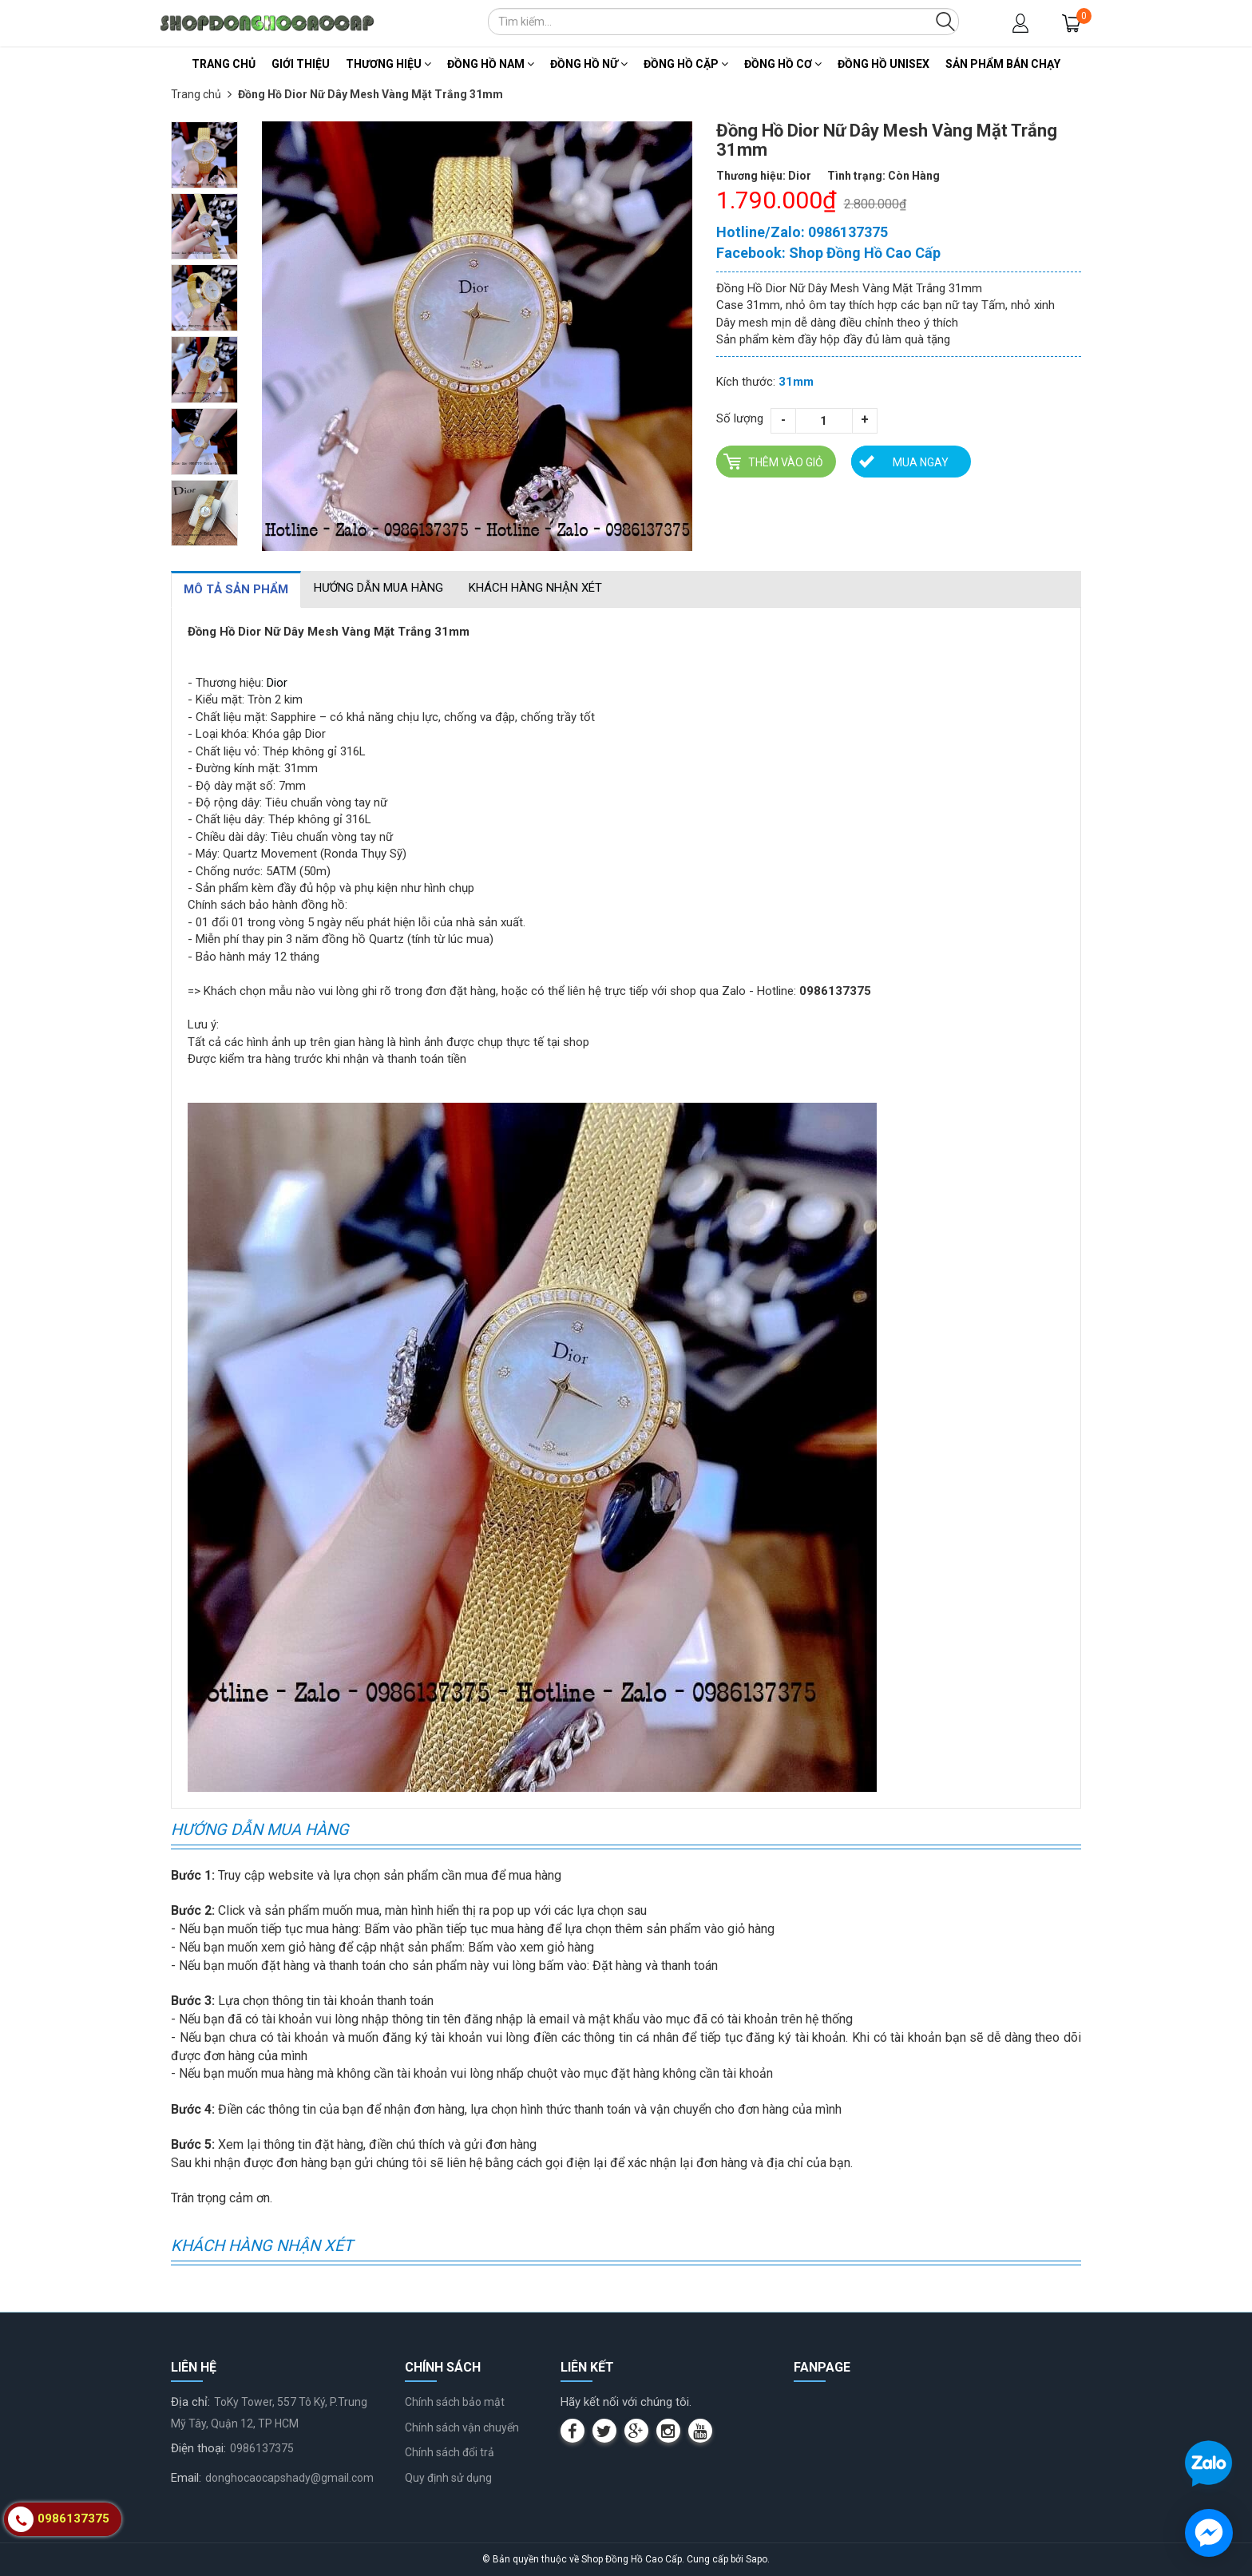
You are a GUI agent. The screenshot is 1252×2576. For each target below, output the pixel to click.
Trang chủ (224, 63)
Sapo (756, 2559)
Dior (277, 683)
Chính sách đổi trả (449, 2452)
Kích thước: (745, 382)
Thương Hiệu (388, 63)
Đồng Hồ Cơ (783, 63)
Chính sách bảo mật (455, 2402)
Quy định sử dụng (448, 2477)
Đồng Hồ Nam (490, 63)
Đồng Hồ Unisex (883, 63)
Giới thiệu (300, 63)
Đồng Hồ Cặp (686, 63)
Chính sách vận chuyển (462, 2427)
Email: (186, 2478)
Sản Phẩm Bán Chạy (1002, 63)
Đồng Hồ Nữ (589, 63)
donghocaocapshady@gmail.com (289, 2477)
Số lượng (739, 418)
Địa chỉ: (190, 2402)
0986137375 (262, 2448)
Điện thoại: (198, 2448)
